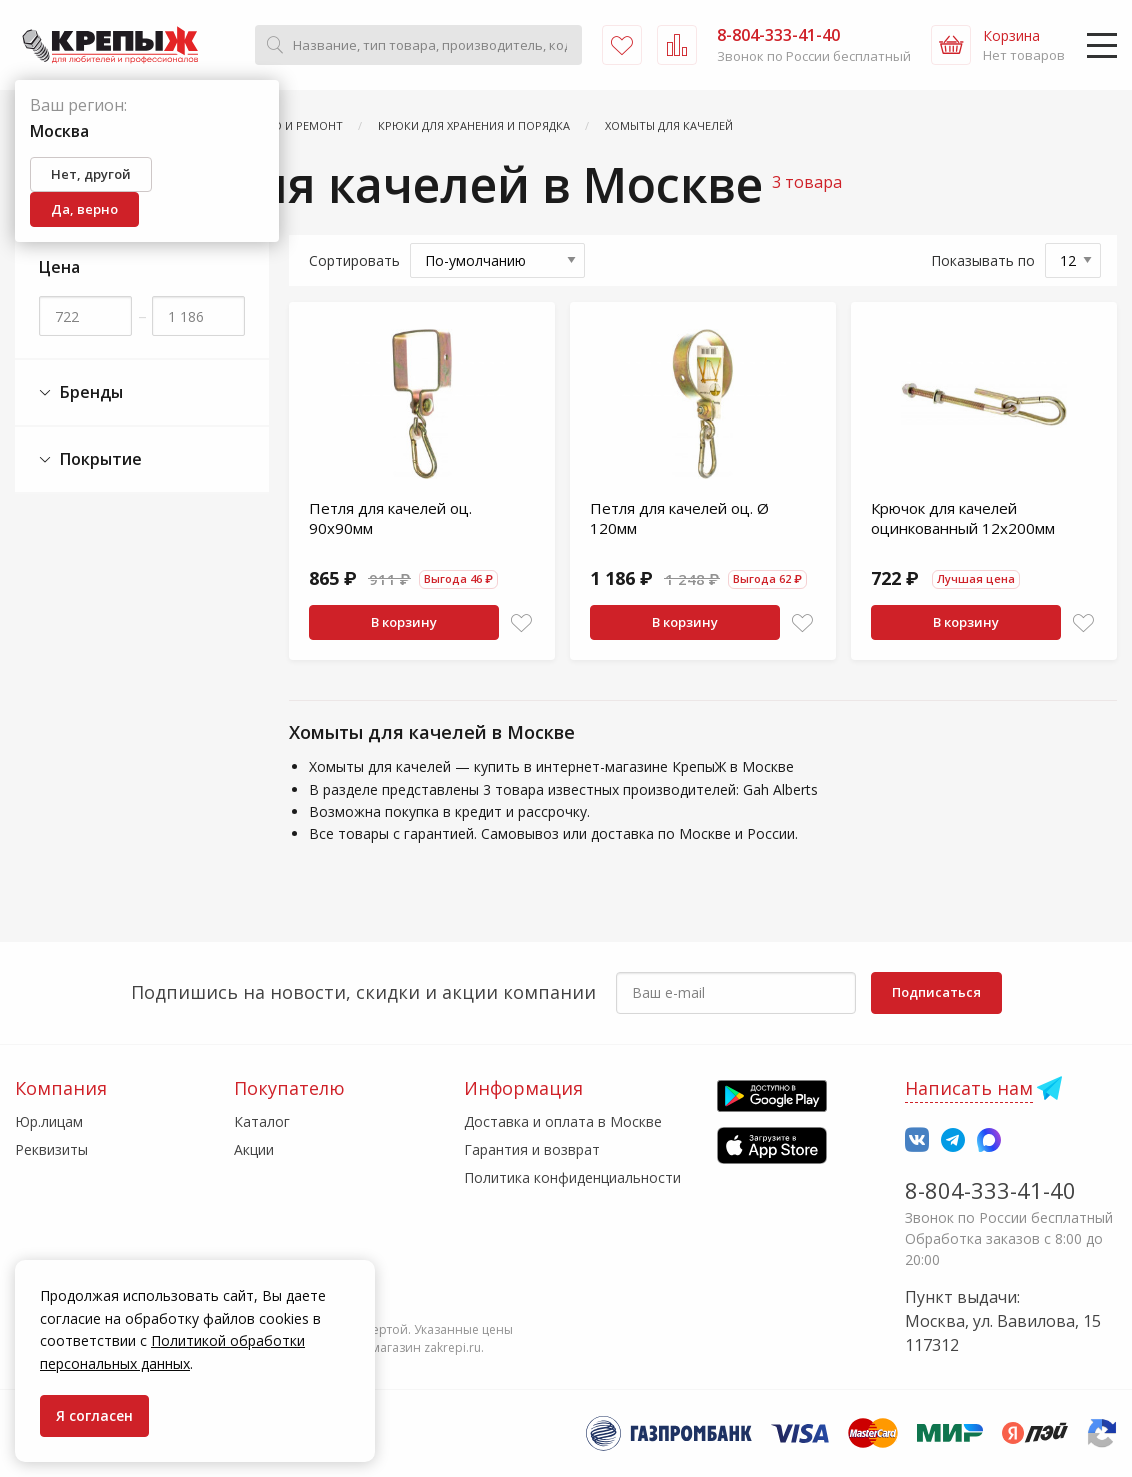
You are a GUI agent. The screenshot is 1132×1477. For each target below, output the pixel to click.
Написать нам (969, 1088)
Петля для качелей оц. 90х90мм (390, 518)
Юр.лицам (49, 1121)
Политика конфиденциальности (572, 1177)
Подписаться (936, 992)
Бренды (81, 392)
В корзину (404, 622)
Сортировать (354, 260)
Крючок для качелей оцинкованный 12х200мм (963, 518)
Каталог (262, 1121)
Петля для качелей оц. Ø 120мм (679, 518)
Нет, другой (91, 174)
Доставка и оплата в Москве (563, 1121)
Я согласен (94, 1415)
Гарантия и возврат (532, 1149)
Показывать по (983, 260)
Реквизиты (51, 1149)
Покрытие (90, 459)
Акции (254, 1149)
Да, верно (84, 209)
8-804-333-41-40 (990, 1190)
